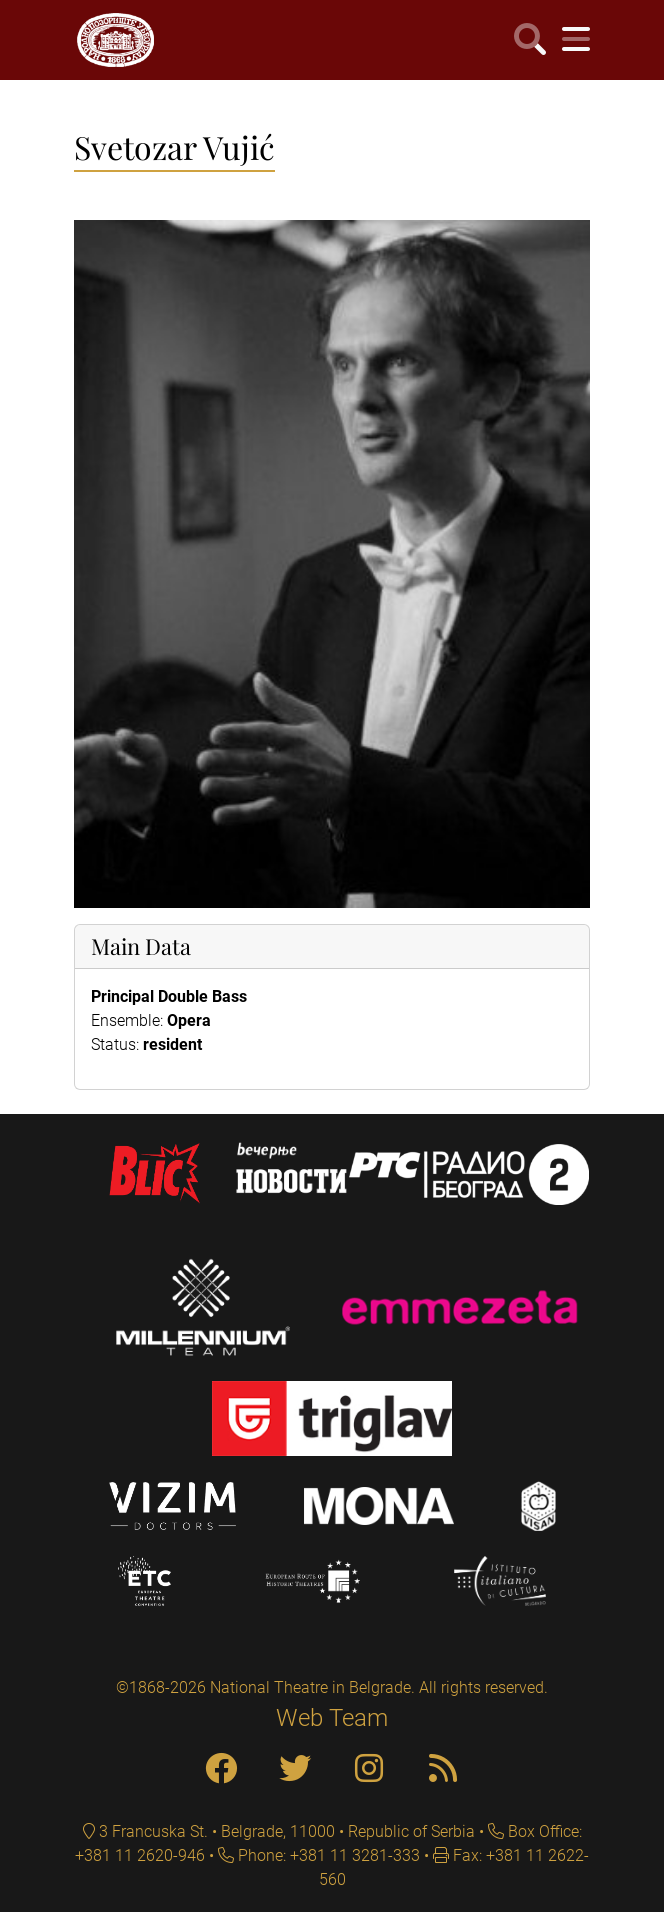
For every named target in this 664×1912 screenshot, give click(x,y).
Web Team (332, 1718)
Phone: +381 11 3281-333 (327, 1855)
